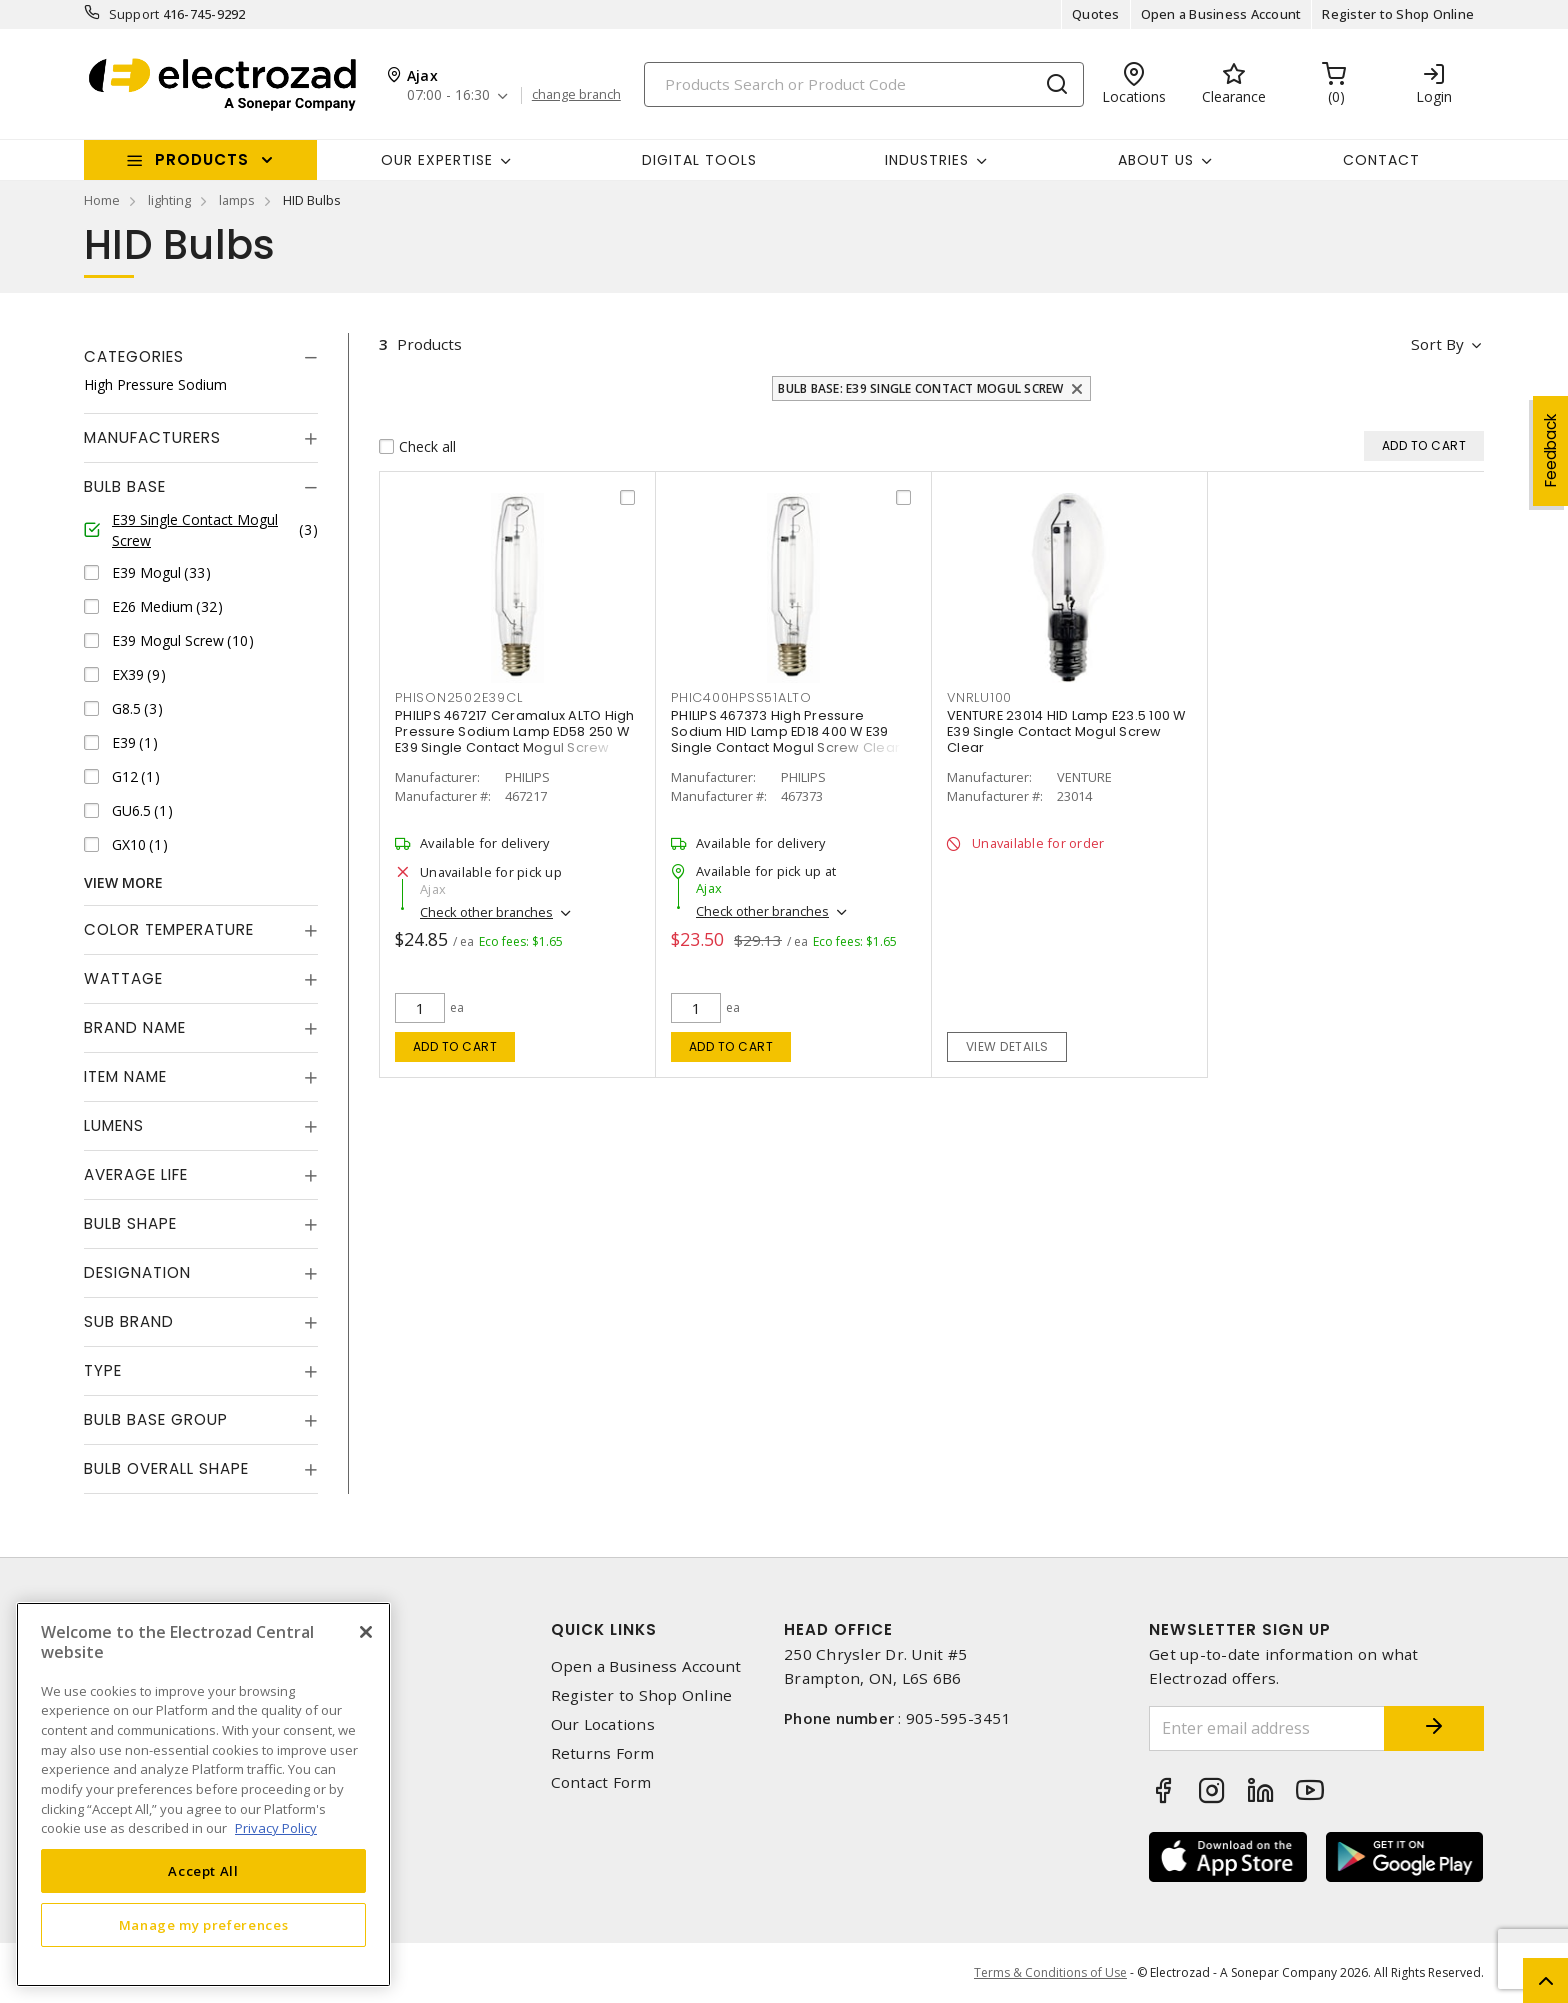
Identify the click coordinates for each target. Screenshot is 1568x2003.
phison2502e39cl (458, 697)
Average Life (136, 1174)
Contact (1381, 160)
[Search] (864, 84)
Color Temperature (169, 929)
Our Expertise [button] (437, 160)
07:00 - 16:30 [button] (448, 95)
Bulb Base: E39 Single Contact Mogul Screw (920, 388)
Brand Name (135, 1027)
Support (134, 14)
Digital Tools (699, 160)
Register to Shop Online (1398, 14)
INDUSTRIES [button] (927, 160)
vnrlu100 (979, 697)
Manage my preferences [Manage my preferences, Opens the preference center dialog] (204, 1925)
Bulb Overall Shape (166, 1468)
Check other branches (486, 912)
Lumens (114, 1125)
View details (1007, 1046)
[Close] (366, 1632)
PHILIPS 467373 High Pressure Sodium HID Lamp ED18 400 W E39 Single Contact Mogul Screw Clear (785, 731)
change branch (576, 95)
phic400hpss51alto (741, 697)
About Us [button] (1156, 160)
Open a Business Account (1221, 14)
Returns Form (603, 1753)
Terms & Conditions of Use (1050, 1972)
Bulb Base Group (156, 1419)
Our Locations (603, 1724)
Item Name (125, 1076)
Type (103, 1370)
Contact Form (601, 1782)
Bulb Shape (130, 1223)
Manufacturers (152, 437)
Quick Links (604, 1629)
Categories (134, 356)
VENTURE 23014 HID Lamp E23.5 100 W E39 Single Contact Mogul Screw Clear (1066, 731)
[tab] (201, 357)
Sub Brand (129, 1321)
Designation (137, 1272)
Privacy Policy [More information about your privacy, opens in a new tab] (276, 1828)
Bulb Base (125, 486)
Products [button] (202, 159)
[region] (203, 1794)
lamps (237, 200)
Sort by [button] (1437, 344)
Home (102, 200)
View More (123, 882)
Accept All (203, 1871)
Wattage (123, 978)
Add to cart (455, 1046)
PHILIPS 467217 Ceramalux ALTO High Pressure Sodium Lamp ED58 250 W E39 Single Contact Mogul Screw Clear (515, 739)
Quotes (1096, 14)
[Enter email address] (1267, 1728)
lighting (169, 200)
